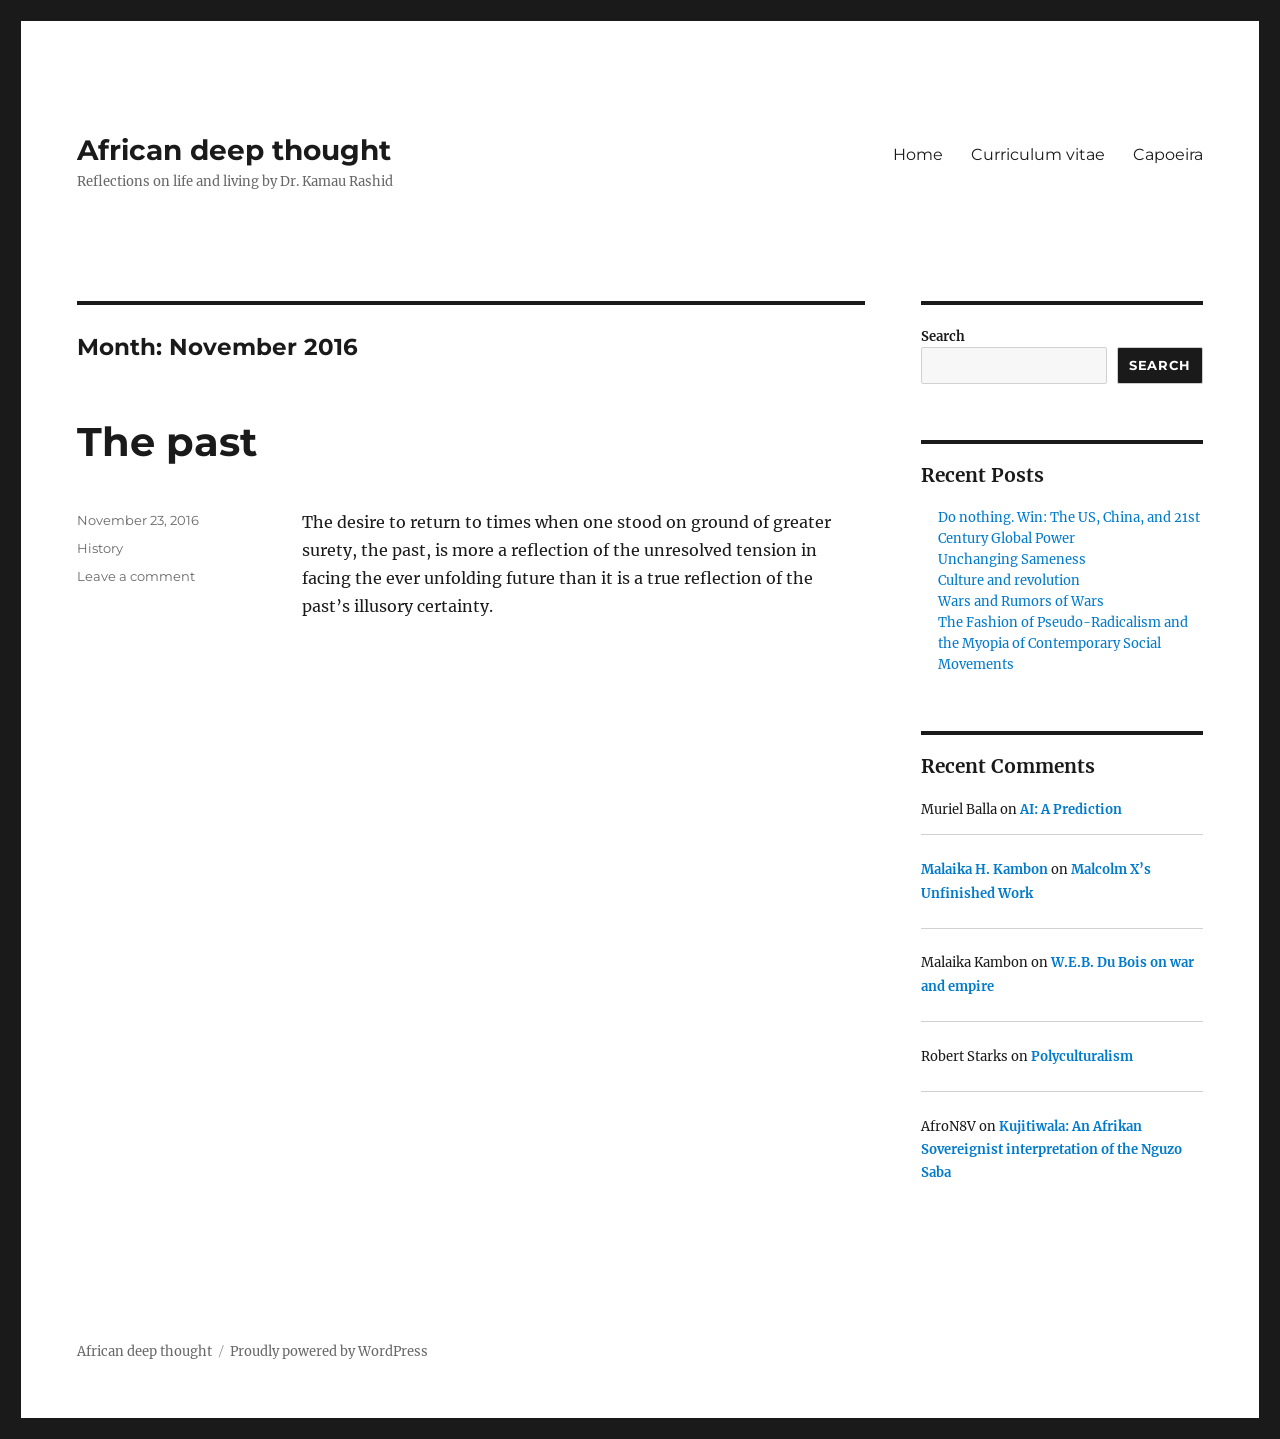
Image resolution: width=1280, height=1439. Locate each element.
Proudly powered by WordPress (329, 1351)
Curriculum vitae (1038, 154)
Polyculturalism (1082, 1056)
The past (167, 441)
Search (943, 336)
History (100, 548)
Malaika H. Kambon (984, 869)
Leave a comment (136, 576)
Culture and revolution (1009, 580)
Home (918, 154)
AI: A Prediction (1071, 809)
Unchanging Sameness (1012, 559)
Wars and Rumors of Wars (1021, 601)
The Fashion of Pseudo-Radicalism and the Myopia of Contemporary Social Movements (1063, 643)
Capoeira (1168, 154)
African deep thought (234, 150)
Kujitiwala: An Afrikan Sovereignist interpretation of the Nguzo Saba (1051, 1150)
